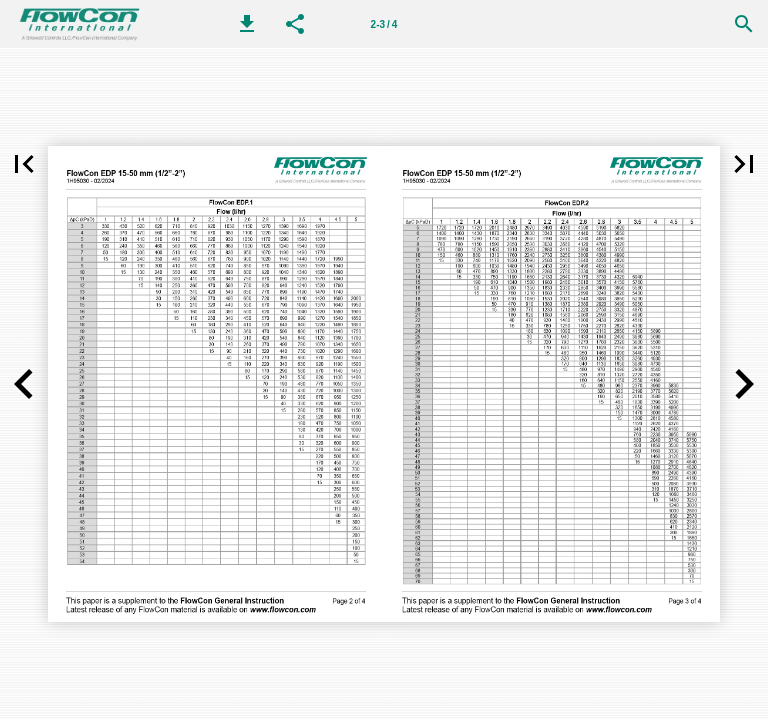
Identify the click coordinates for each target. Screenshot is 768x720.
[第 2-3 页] (384, 24)
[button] (247, 24)
